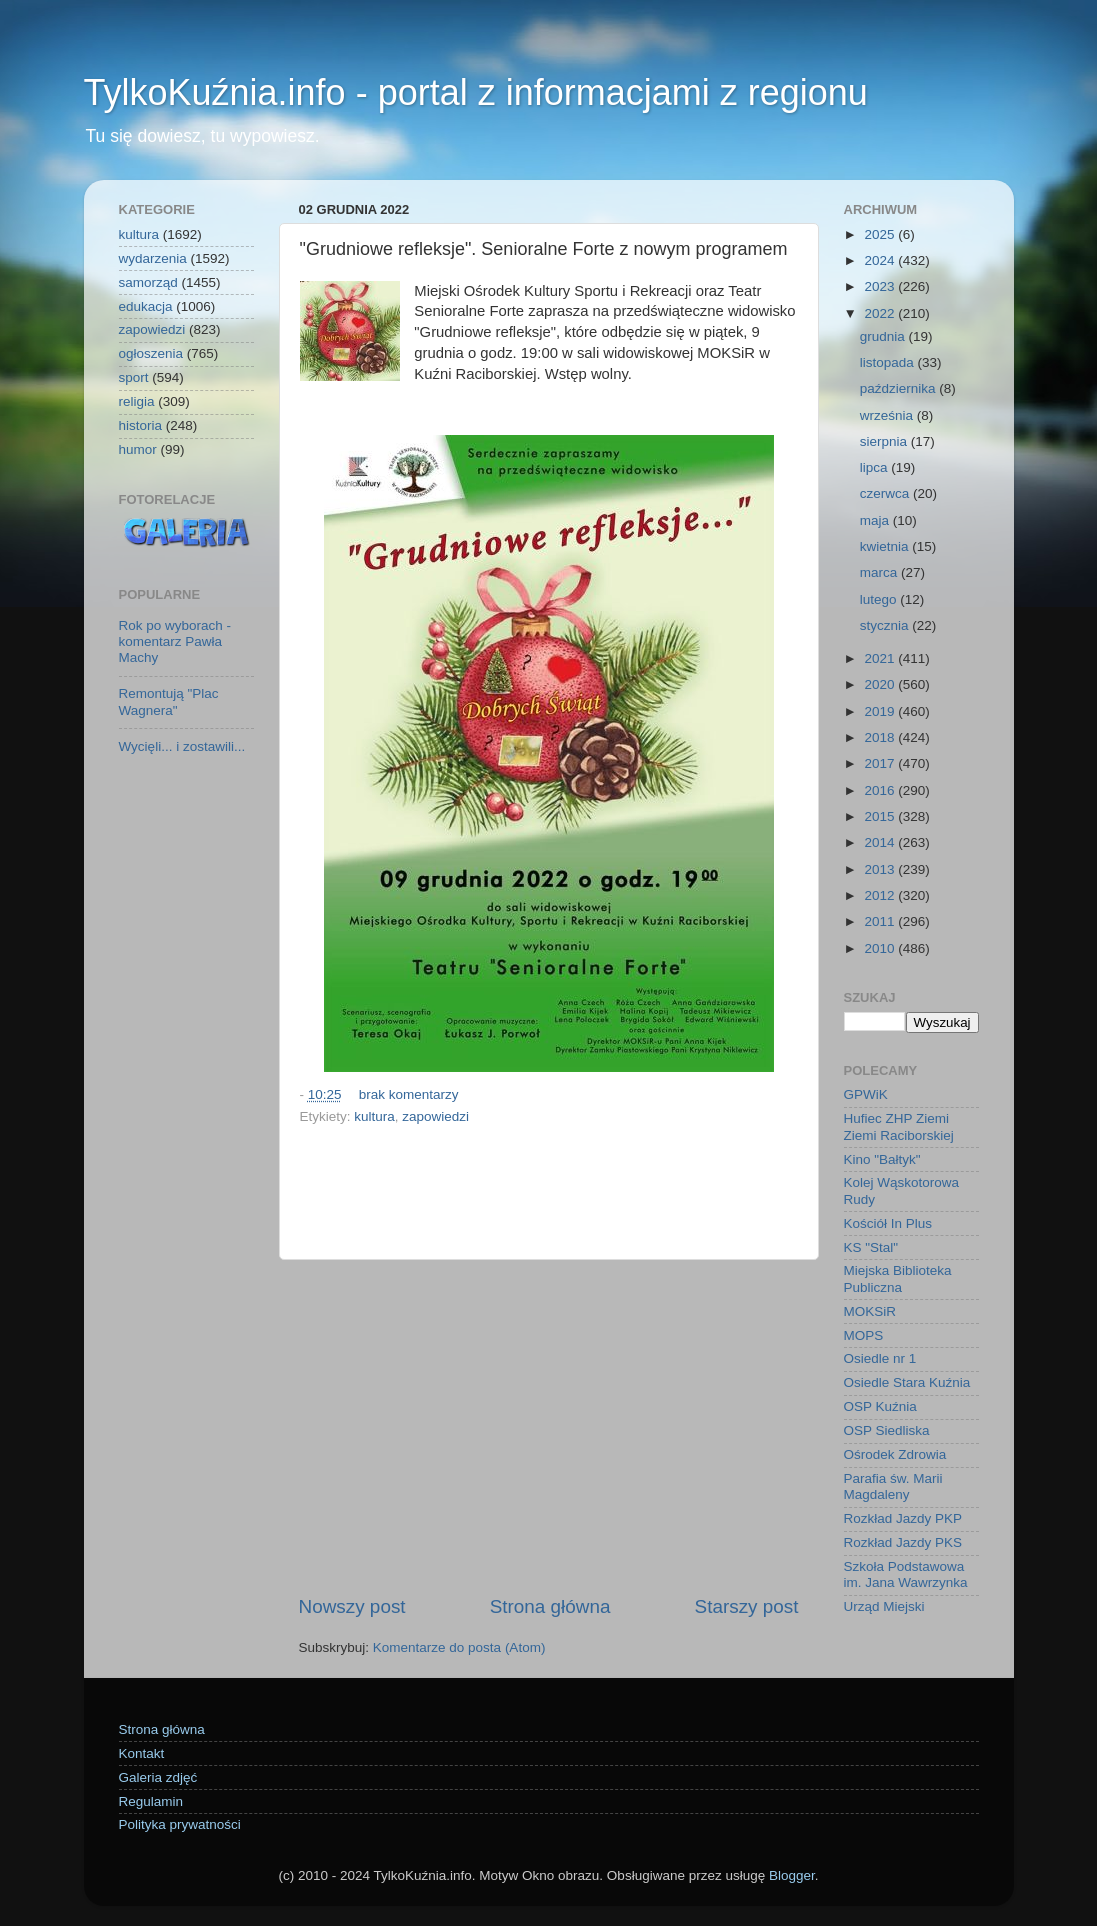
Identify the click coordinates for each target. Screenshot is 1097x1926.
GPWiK (866, 1094)
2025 (881, 234)
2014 (881, 842)
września (888, 415)
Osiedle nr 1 (880, 1358)
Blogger (792, 1875)
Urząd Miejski (884, 1606)
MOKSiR (870, 1311)
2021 (881, 658)
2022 (881, 313)
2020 (881, 684)
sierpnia (885, 441)
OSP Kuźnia (880, 1406)
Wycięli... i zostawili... (182, 746)
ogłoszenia (151, 353)
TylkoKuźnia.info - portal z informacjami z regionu (476, 92)
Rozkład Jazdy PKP (903, 1518)
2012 (881, 895)
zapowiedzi (435, 1116)
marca (880, 572)
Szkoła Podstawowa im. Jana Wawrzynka (906, 1574)
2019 (881, 711)
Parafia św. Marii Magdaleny (893, 1486)
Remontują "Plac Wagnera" (169, 701)
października (900, 388)
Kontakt (142, 1753)
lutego (880, 599)
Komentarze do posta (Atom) (459, 1647)
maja (876, 520)
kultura (374, 1116)
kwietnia (886, 546)
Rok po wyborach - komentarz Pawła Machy (175, 641)
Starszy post (747, 1606)
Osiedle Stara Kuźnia (907, 1382)
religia (137, 401)
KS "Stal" (871, 1247)
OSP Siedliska (887, 1430)
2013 (881, 869)
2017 (881, 763)
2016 (881, 790)
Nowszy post (352, 1606)
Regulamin (151, 1801)
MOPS (864, 1335)
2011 (881, 921)
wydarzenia (153, 258)
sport (134, 377)
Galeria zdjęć (158, 1777)
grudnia (884, 336)
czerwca (886, 493)
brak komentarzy (409, 1094)
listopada (889, 362)
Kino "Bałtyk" (882, 1159)
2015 (881, 816)
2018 (881, 737)
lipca (876, 467)
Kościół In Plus (888, 1223)
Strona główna (550, 1606)
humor (138, 449)
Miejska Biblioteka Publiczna (898, 1278)
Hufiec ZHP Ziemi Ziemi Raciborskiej (899, 1126)
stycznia (886, 625)
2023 (881, 286)
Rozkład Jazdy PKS (903, 1542)
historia (141, 425)
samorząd (148, 282)
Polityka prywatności (180, 1824)
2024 (881, 260)
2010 (881, 948)
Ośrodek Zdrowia (895, 1454)
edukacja (146, 306)
